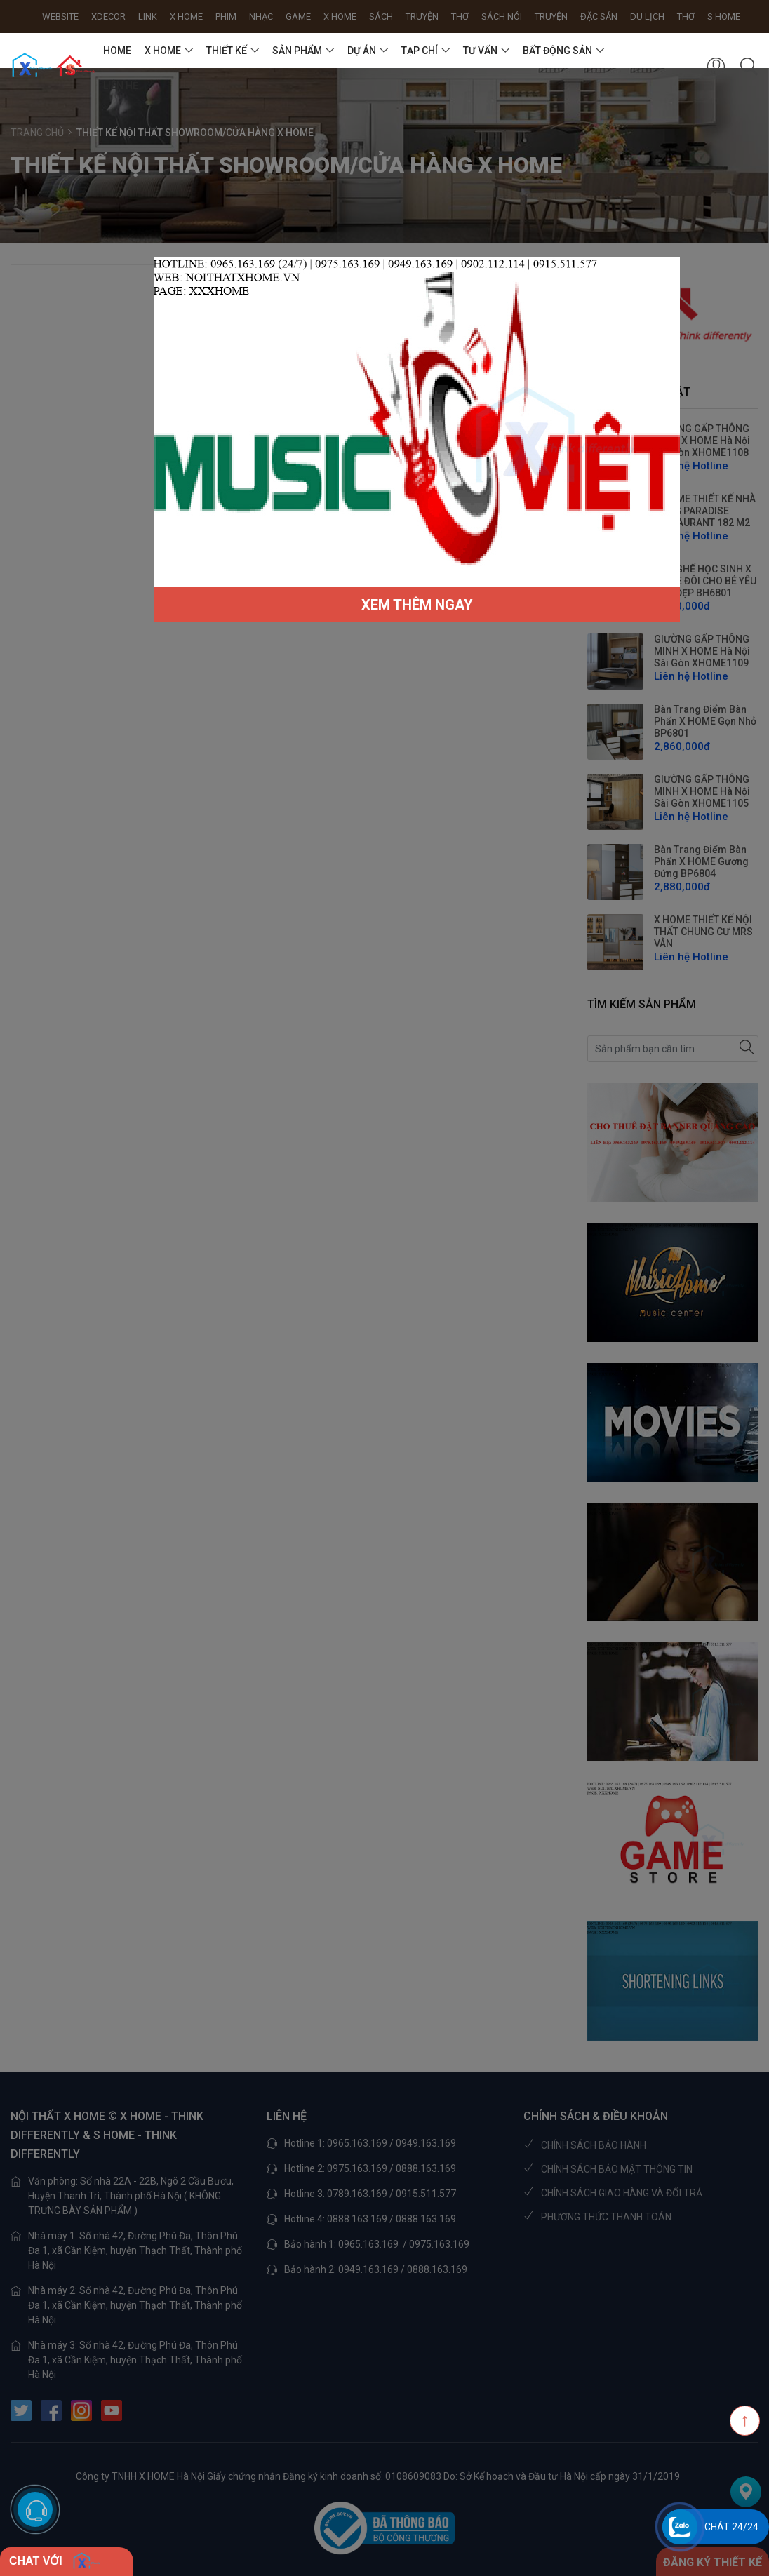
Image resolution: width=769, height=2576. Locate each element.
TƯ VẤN (480, 50)
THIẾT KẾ (226, 50)
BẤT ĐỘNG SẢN (557, 50)
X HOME (163, 50)
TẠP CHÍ (419, 50)
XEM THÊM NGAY (417, 604)
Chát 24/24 (731, 2527)
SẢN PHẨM (297, 50)
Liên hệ (120, 85)
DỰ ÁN (361, 50)
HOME (117, 50)
